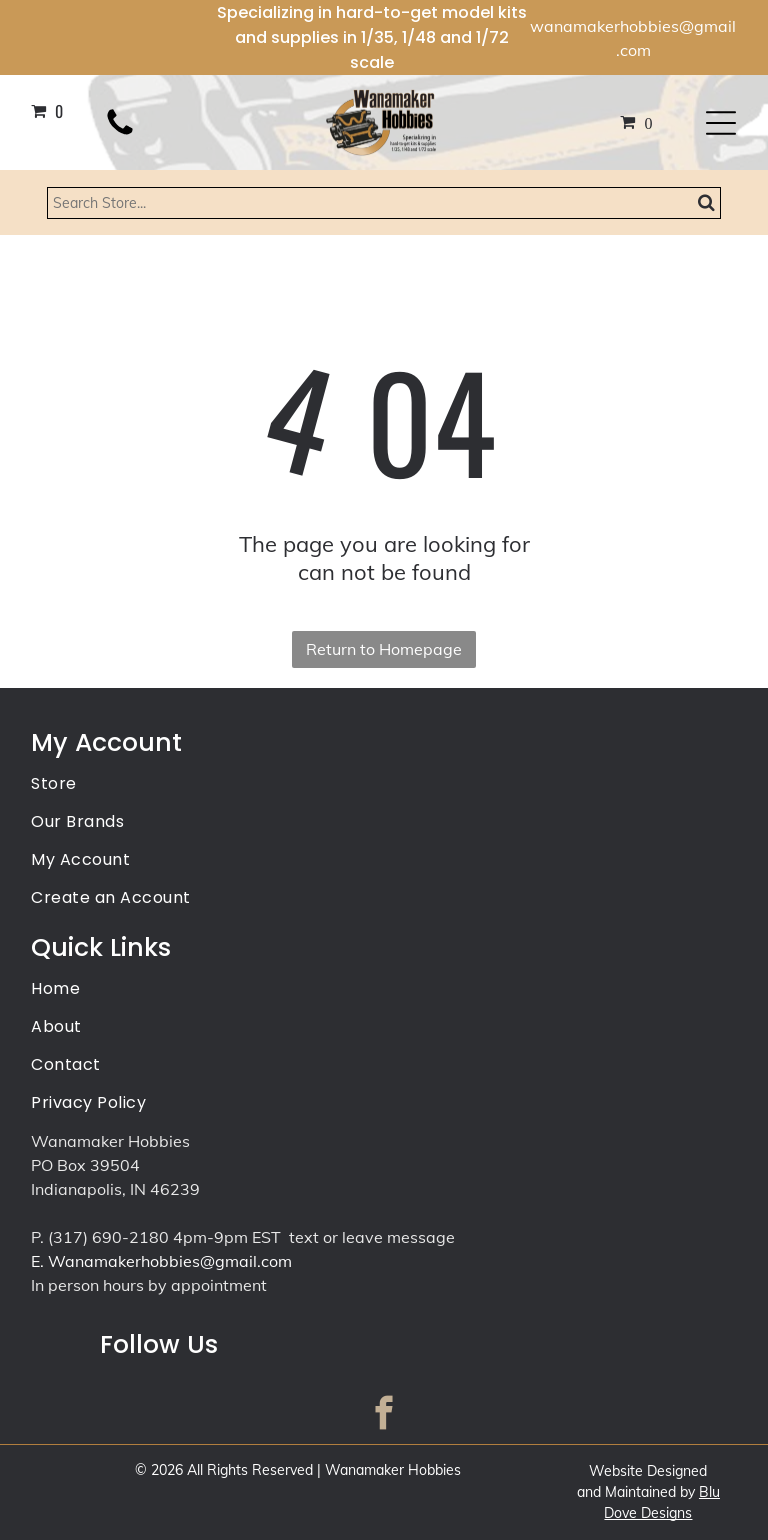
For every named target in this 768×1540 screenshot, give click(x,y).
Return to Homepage (384, 649)
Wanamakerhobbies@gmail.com (170, 1261)
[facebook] (384, 1416)
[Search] (384, 203)
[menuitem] (383, 785)
